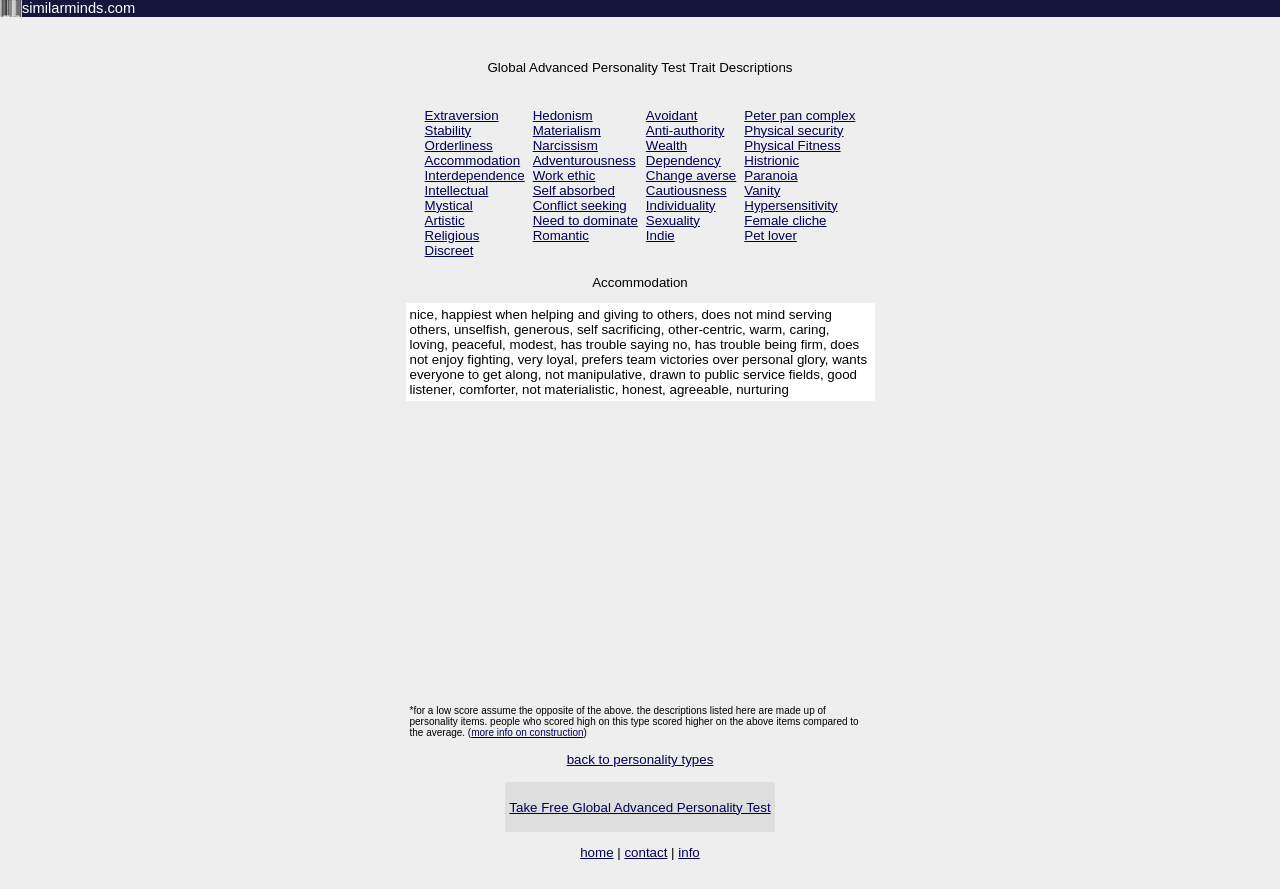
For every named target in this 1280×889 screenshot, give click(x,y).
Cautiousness (686, 190)
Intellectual (457, 190)
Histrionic (771, 160)
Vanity (762, 190)
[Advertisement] (640, 555)
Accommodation (473, 160)
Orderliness (459, 145)
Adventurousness (584, 160)
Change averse (691, 175)
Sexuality (673, 220)
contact (645, 852)
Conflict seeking (580, 205)
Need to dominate (585, 220)
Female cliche (785, 220)
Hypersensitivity (790, 205)
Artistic (445, 220)
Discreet (449, 250)
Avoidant (672, 115)
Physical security (793, 130)
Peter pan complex (799, 115)
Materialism (567, 130)
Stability (448, 130)
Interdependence (475, 175)
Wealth (666, 145)
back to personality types (640, 759)
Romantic (561, 235)
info (689, 852)
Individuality (681, 205)
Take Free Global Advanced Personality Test (639, 807)
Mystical (449, 205)
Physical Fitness (792, 145)
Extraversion (462, 115)
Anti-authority (685, 130)
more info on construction (527, 732)
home (596, 852)
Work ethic (564, 175)
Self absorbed (574, 190)
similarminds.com (78, 8)
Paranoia (770, 175)
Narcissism (565, 145)
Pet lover (770, 235)
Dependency (683, 160)
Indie (660, 235)
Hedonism (563, 115)
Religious (452, 235)
